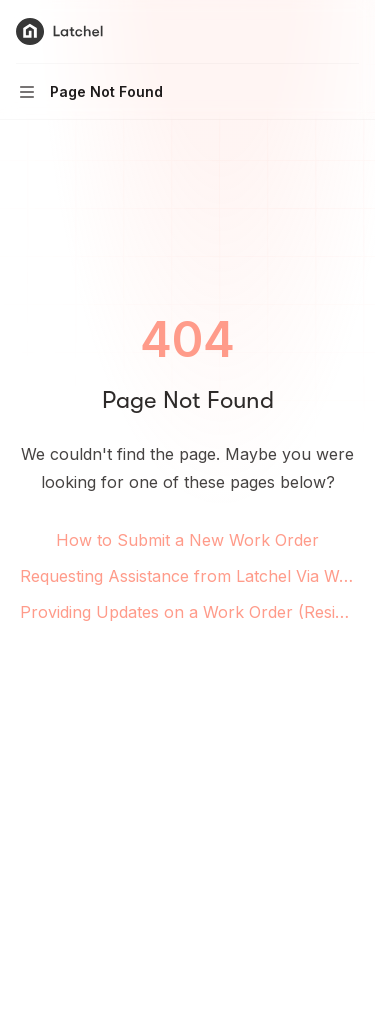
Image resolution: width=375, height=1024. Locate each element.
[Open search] (311, 32)
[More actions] (349, 32)
